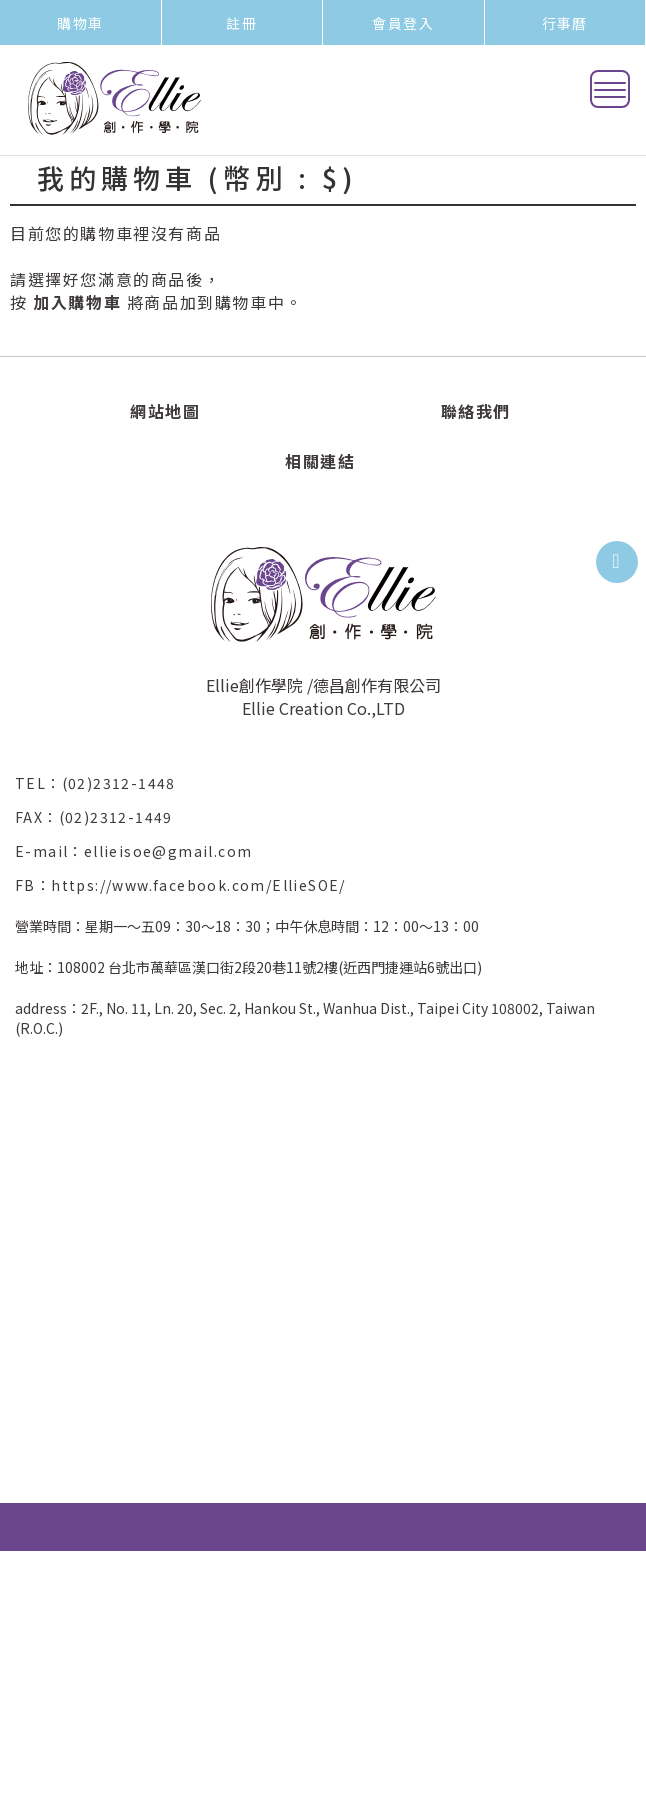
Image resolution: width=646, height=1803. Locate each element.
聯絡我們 (476, 411)
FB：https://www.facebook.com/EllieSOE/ (180, 885)
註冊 (241, 23)
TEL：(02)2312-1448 (103, 783)
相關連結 (320, 461)
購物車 (80, 23)
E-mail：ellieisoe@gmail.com (141, 851)
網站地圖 (165, 411)
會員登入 (403, 23)
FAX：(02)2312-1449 (101, 817)
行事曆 (565, 23)
